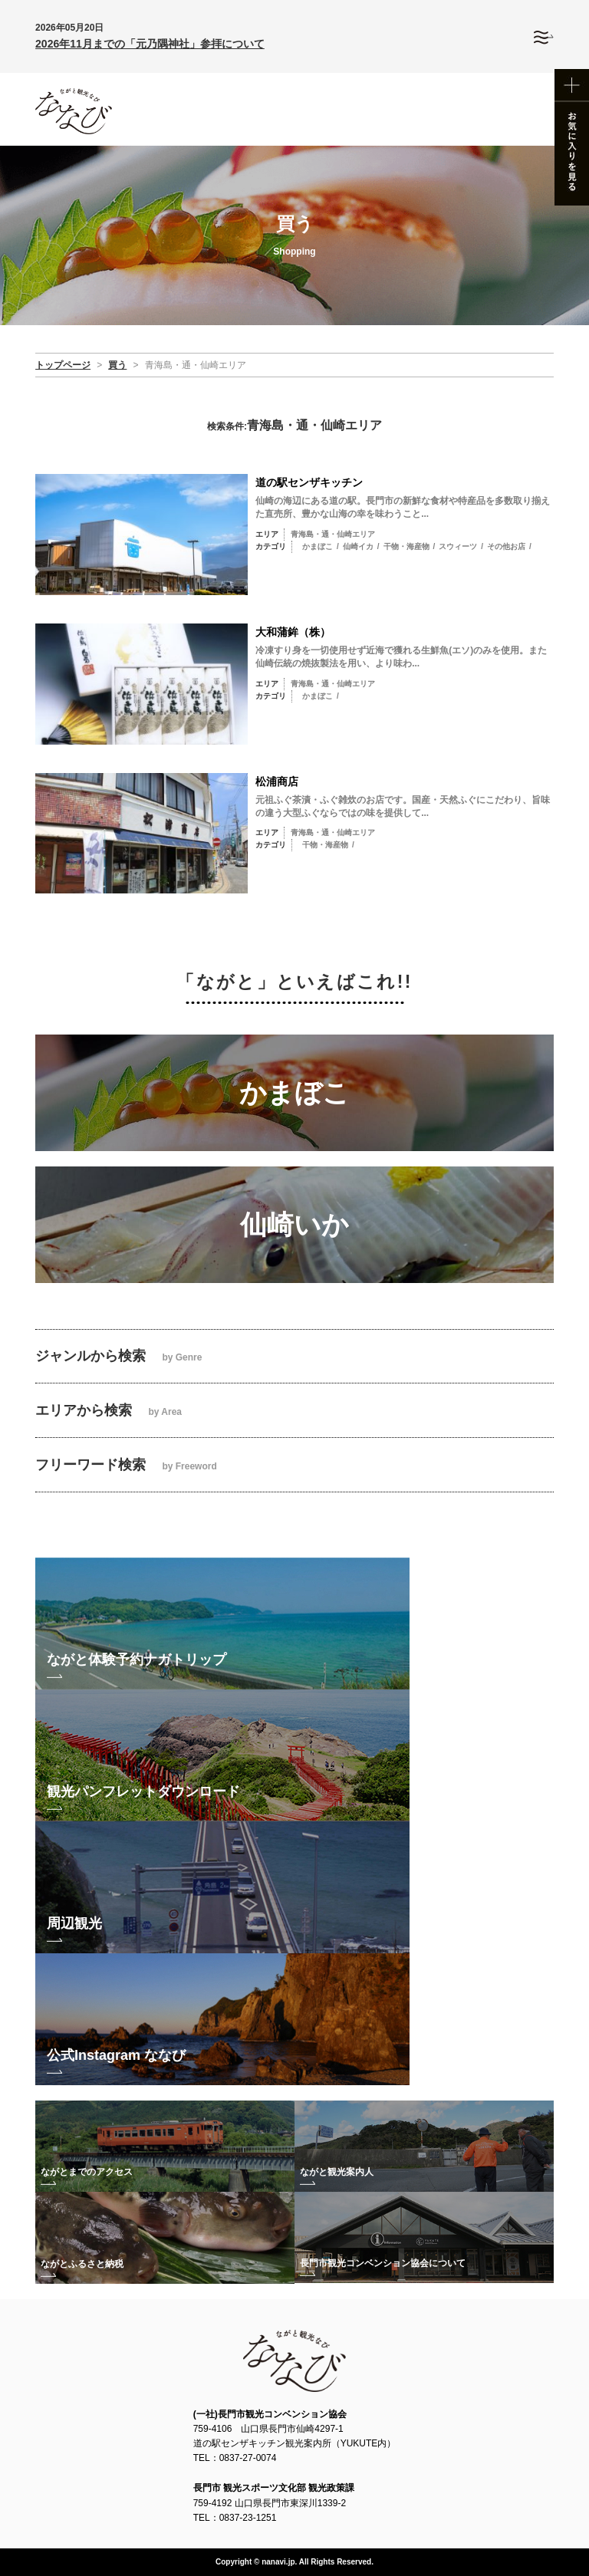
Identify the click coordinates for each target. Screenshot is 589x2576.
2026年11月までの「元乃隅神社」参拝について (150, 44)
